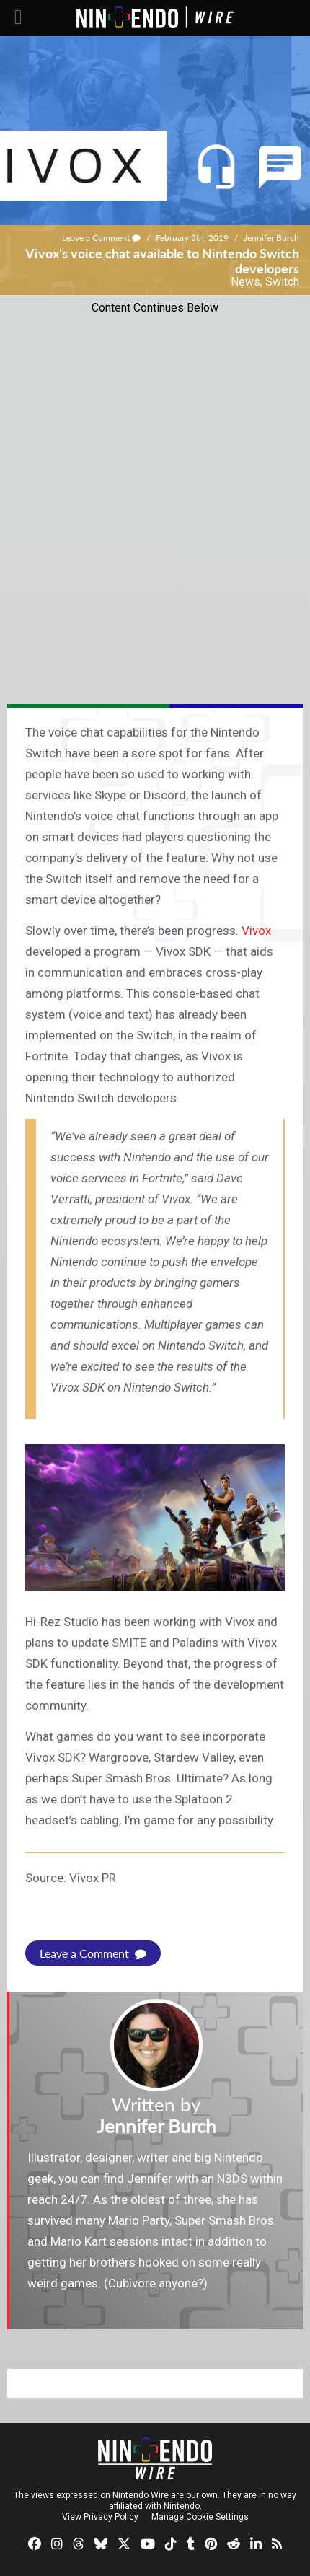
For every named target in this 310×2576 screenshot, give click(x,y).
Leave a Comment (101, 237)
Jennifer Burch (271, 237)
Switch (282, 282)
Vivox (256, 930)
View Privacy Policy (100, 2517)
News (245, 282)
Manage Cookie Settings (200, 2517)
